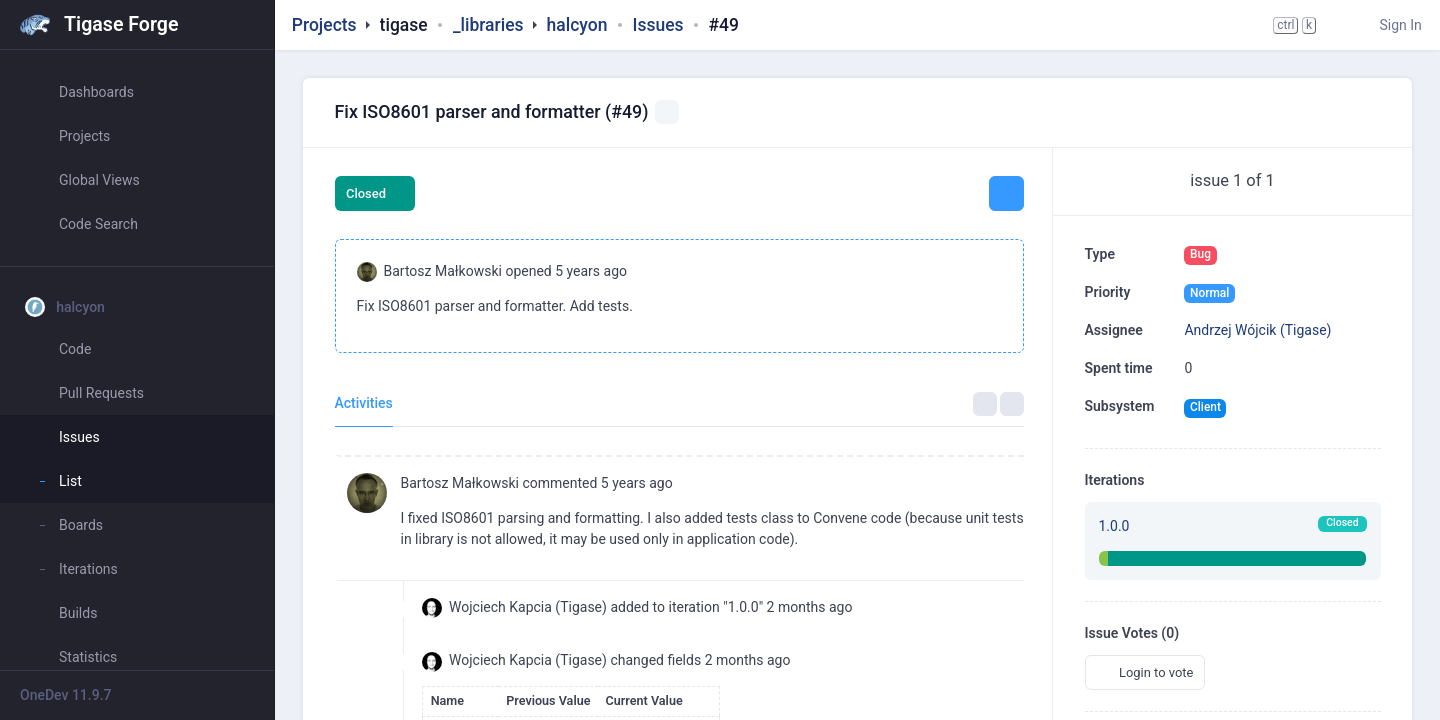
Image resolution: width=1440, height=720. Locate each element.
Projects (324, 25)
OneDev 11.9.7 (66, 695)
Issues (657, 25)
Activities (364, 403)
